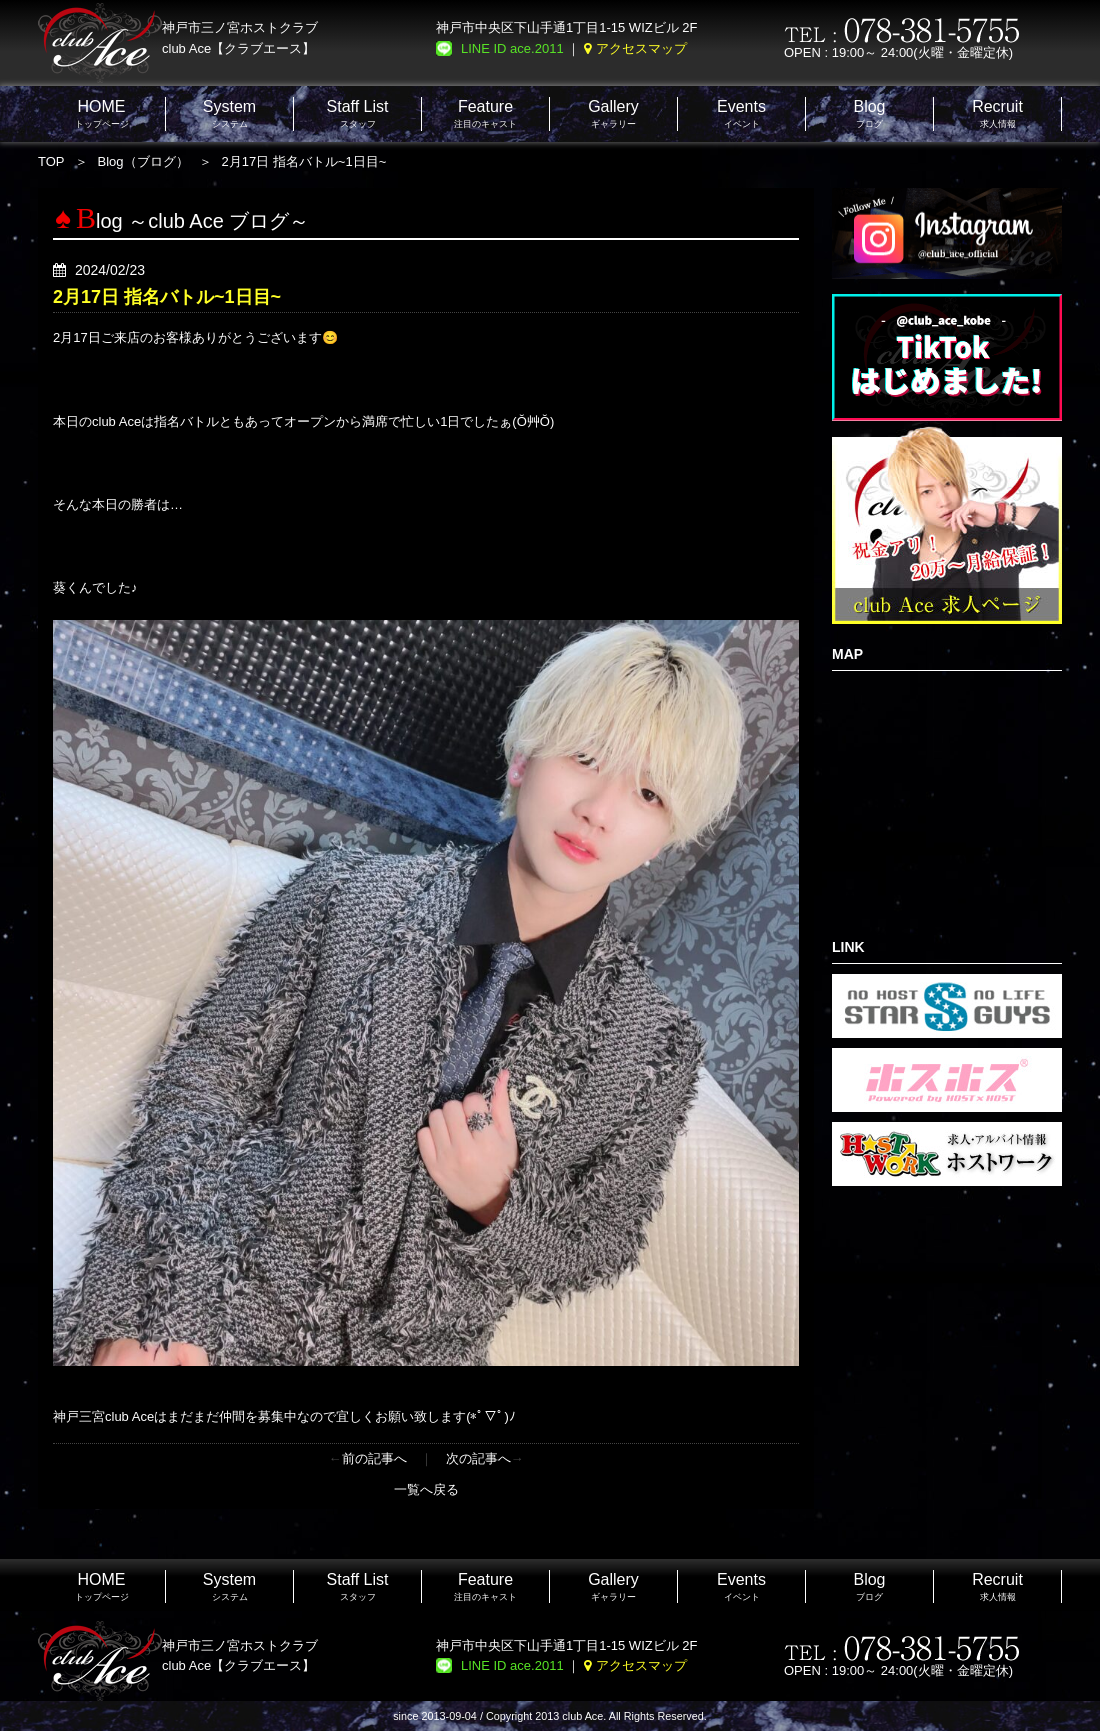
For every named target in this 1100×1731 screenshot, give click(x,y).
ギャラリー (613, 113)
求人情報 (997, 113)
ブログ (869, 113)
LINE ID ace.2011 (512, 48)
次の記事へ (478, 1458)
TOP (51, 161)
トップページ (102, 113)
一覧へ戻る (426, 1489)
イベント (741, 113)
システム (229, 113)
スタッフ (358, 113)
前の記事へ (374, 1458)
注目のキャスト (485, 113)
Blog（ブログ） (143, 161)
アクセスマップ (641, 48)
